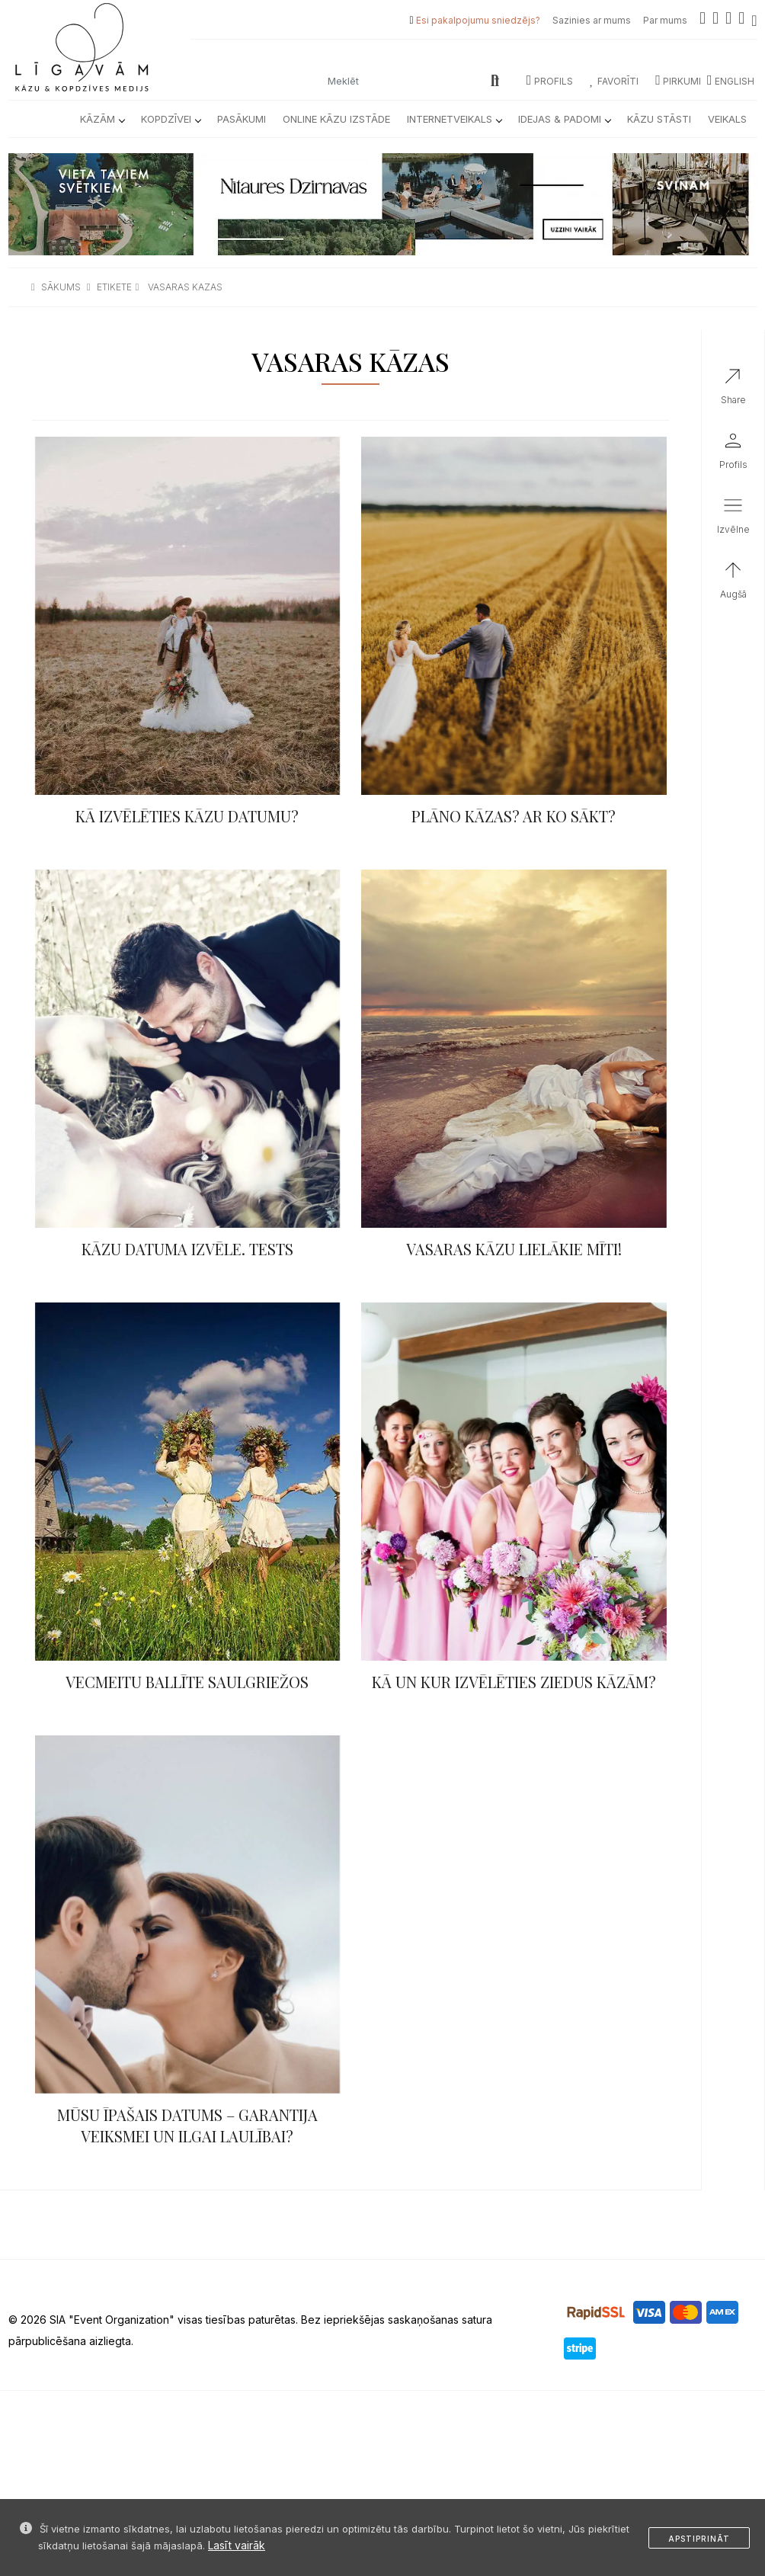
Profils (550, 81)
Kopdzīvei (170, 119)
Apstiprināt (699, 2538)
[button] (733, 519)
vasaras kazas (185, 287)
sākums (61, 287)
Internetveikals (454, 119)
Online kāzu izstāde (336, 119)
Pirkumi (678, 81)
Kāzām (102, 119)
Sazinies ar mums (591, 20)
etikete (114, 287)
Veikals (727, 119)
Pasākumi (241, 119)
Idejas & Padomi (564, 119)
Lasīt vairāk (236, 2545)
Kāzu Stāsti (659, 119)
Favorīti (614, 81)
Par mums (665, 20)
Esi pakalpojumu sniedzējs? (478, 20)
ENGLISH (730, 81)
